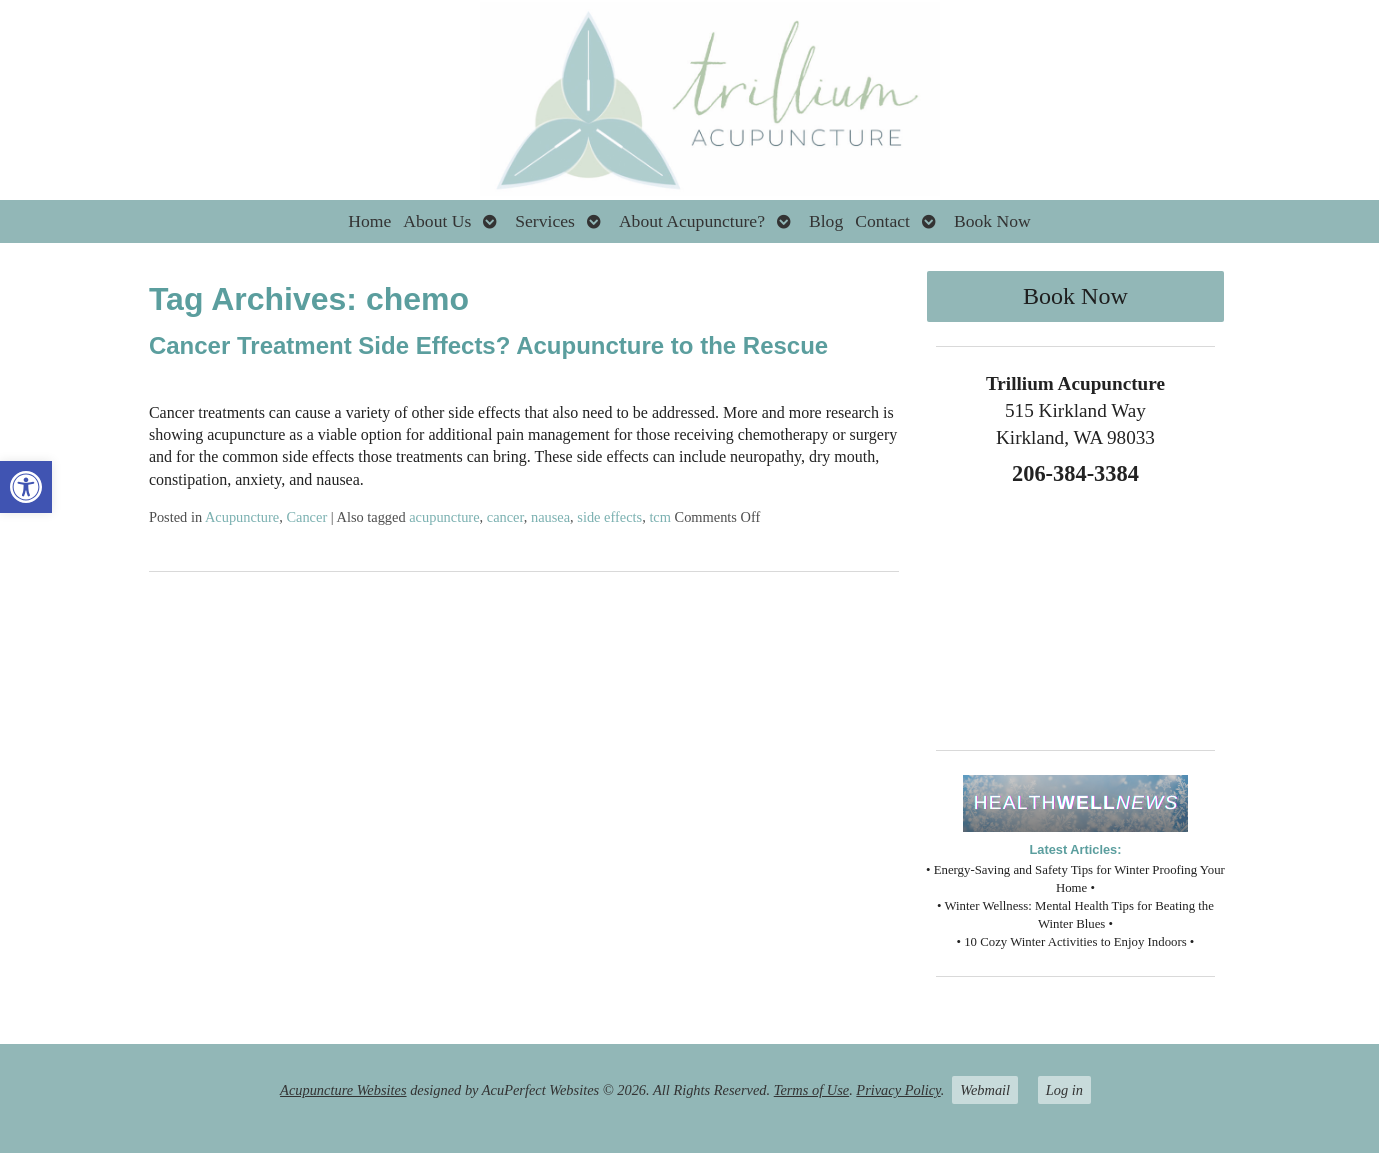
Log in (1064, 1090)
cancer (505, 517)
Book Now (992, 221)
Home (369, 221)
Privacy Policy (898, 1090)
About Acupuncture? (692, 221)
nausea (550, 517)
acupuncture (444, 517)
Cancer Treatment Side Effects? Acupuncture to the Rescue (488, 345)
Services (545, 221)
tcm (660, 517)
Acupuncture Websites (343, 1090)
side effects (609, 517)
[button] (26, 487)
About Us (437, 221)
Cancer (306, 517)
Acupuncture (242, 517)
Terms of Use (811, 1090)
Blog (826, 221)
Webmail (985, 1090)
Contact (882, 221)
